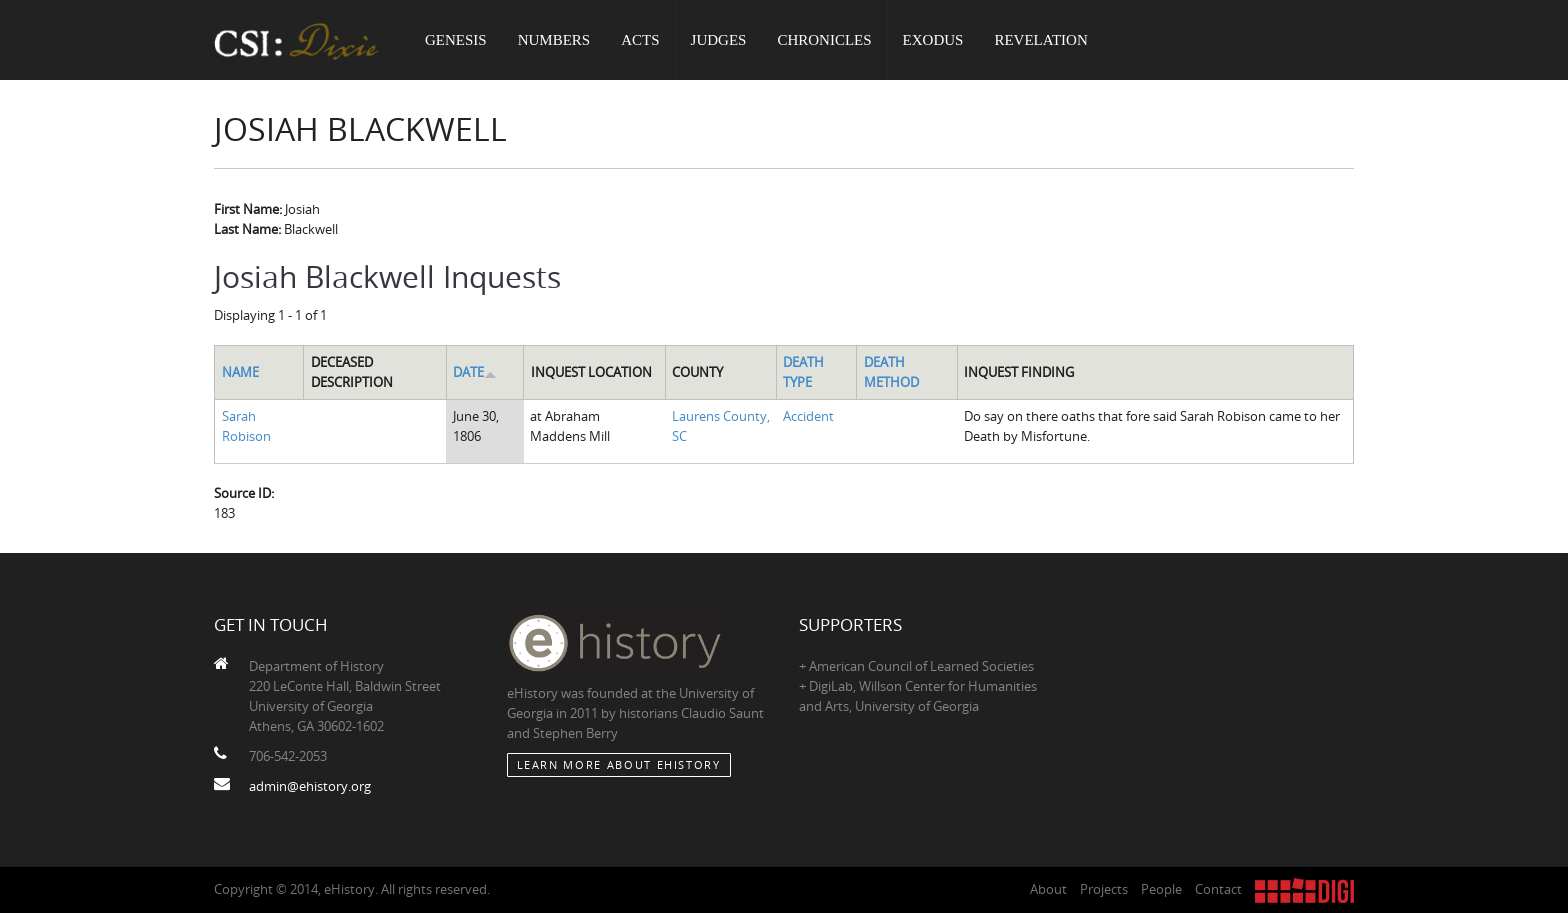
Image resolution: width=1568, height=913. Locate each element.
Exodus (933, 40)
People (1161, 889)
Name (240, 372)
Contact (1218, 889)
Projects (1104, 889)
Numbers (554, 40)
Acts (640, 40)
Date (475, 372)
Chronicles (824, 40)
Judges (719, 40)
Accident (808, 416)
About (1048, 889)
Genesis (456, 40)
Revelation (1040, 40)
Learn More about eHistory (619, 764)
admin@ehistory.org (310, 786)
